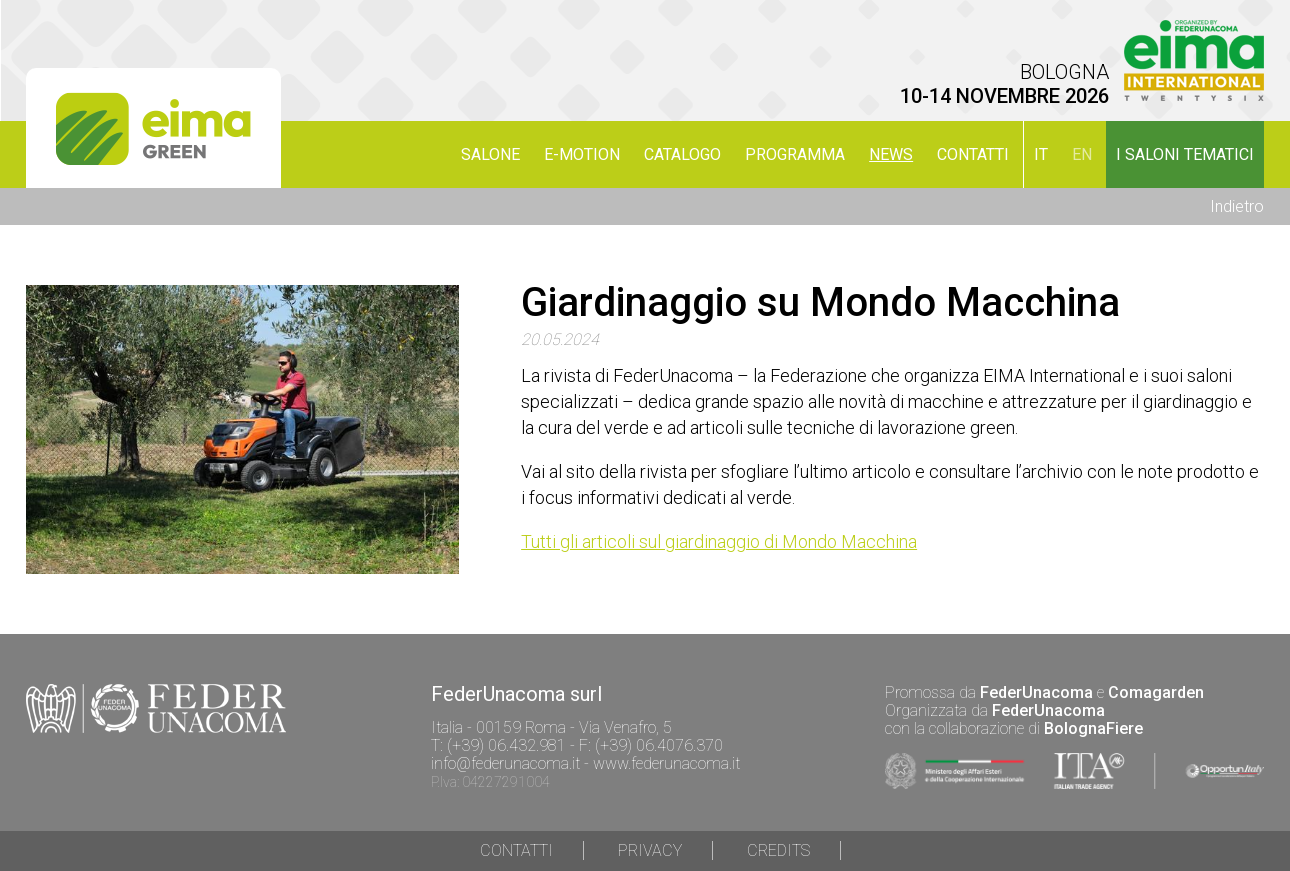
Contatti (973, 154)
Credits (778, 850)
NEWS (891, 154)
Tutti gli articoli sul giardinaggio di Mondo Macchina (719, 541)
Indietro (1237, 206)
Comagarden (1156, 692)
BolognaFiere (1093, 728)
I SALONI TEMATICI (1185, 154)
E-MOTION (582, 154)
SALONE (490, 154)
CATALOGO (682, 154)
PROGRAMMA (795, 154)
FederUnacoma (1036, 692)
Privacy (650, 850)
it (1041, 154)
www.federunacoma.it (666, 763)
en (1082, 154)
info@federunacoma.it (505, 763)
